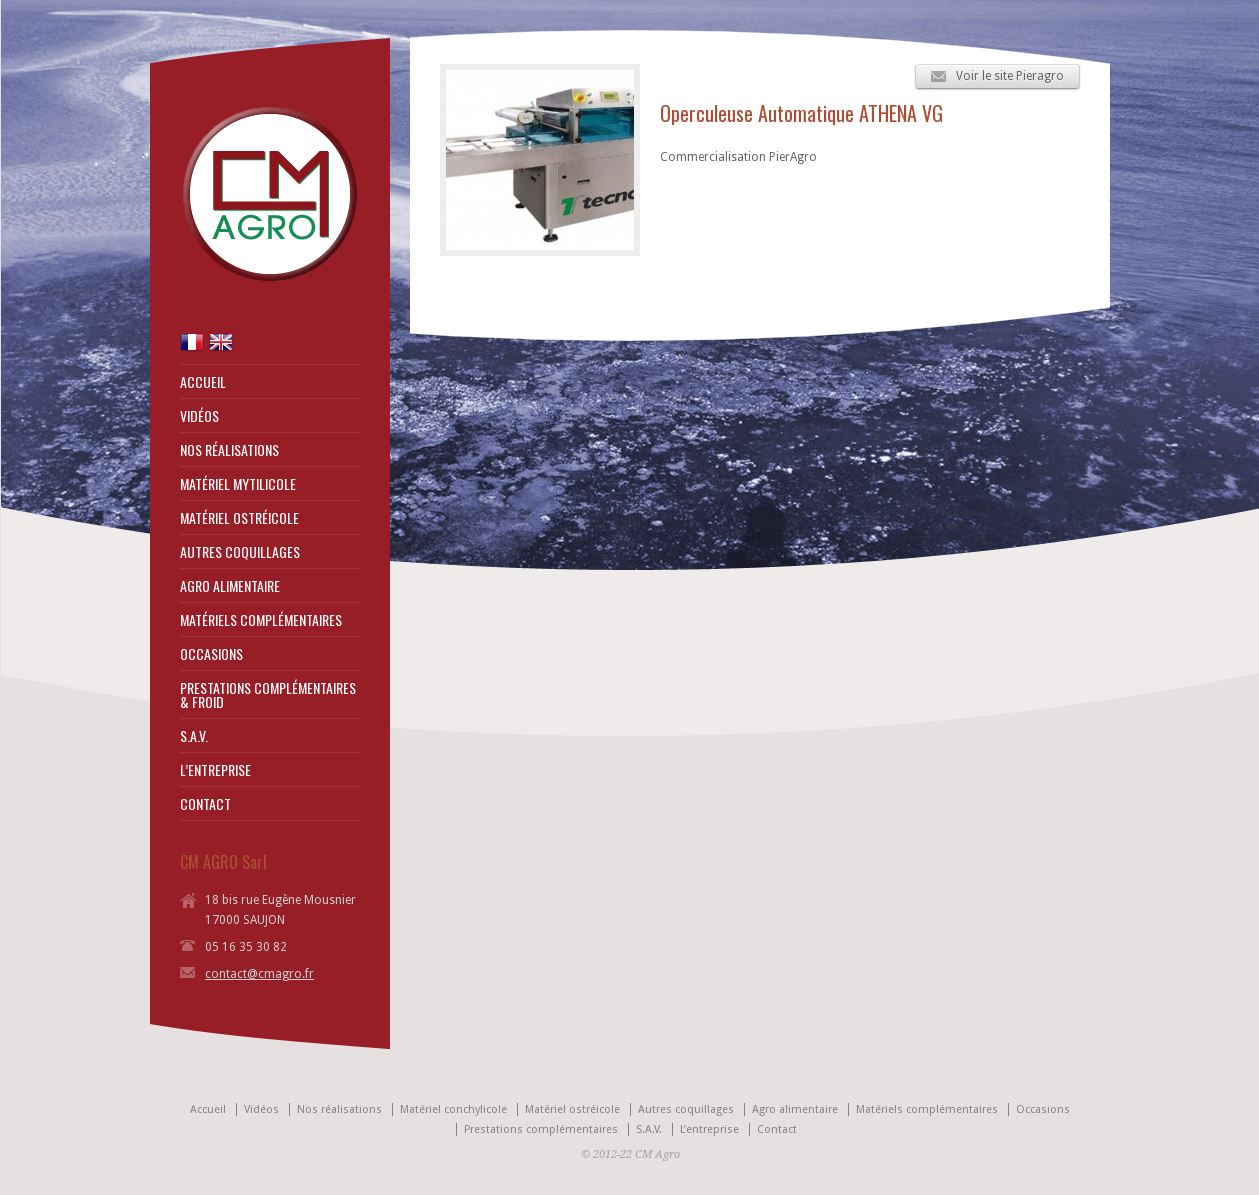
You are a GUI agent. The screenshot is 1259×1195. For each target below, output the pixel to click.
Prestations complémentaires (541, 1129)
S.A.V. (194, 736)
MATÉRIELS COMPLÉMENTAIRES (261, 620)
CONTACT (205, 804)
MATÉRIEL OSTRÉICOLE (239, 518)
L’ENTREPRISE (215, 770)
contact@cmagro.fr (259, 974)
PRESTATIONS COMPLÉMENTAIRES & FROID (268, 695)
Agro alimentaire (795, 1109)
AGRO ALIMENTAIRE (230, 586)
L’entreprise (709, 1129)
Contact (777, 1129)
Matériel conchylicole (453, 1109)
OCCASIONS (211, 654)
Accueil (208, 1109)
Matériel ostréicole (572, 1109)
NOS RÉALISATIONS (229, 450)
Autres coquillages (686, 1109)
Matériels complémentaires (927, 1109)
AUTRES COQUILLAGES (240, 552)
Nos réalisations (339, 1109)
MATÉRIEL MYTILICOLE (238, 484)
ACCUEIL (203, 382)
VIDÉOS (199, 416)
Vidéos (261, 1109)
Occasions (1043, 1109)
